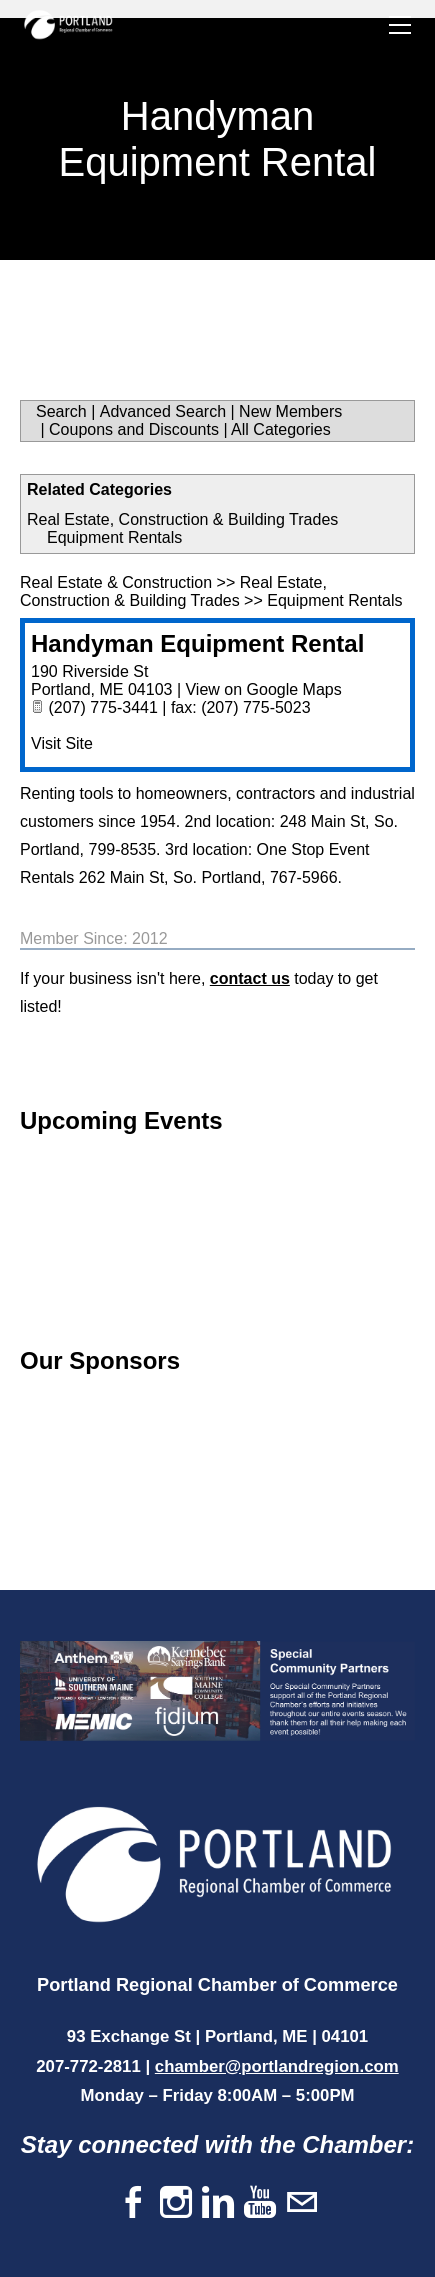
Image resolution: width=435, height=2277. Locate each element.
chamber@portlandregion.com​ (277, 2066)
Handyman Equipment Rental (197, 643)
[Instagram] (176, 2203)
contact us (250, 978)
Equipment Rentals (114, 537)
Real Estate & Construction (116, 582)
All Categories (281, 429)
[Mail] (302, 2203)
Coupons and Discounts (134, 429)
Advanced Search (163, 411)
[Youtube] (260, 2203)
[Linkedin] (218, 2203)
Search (61, 411)
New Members (290, 411)
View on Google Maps (263, 689)
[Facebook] (134, 2203)
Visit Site (62, 743)
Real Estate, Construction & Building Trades (182, 519)
